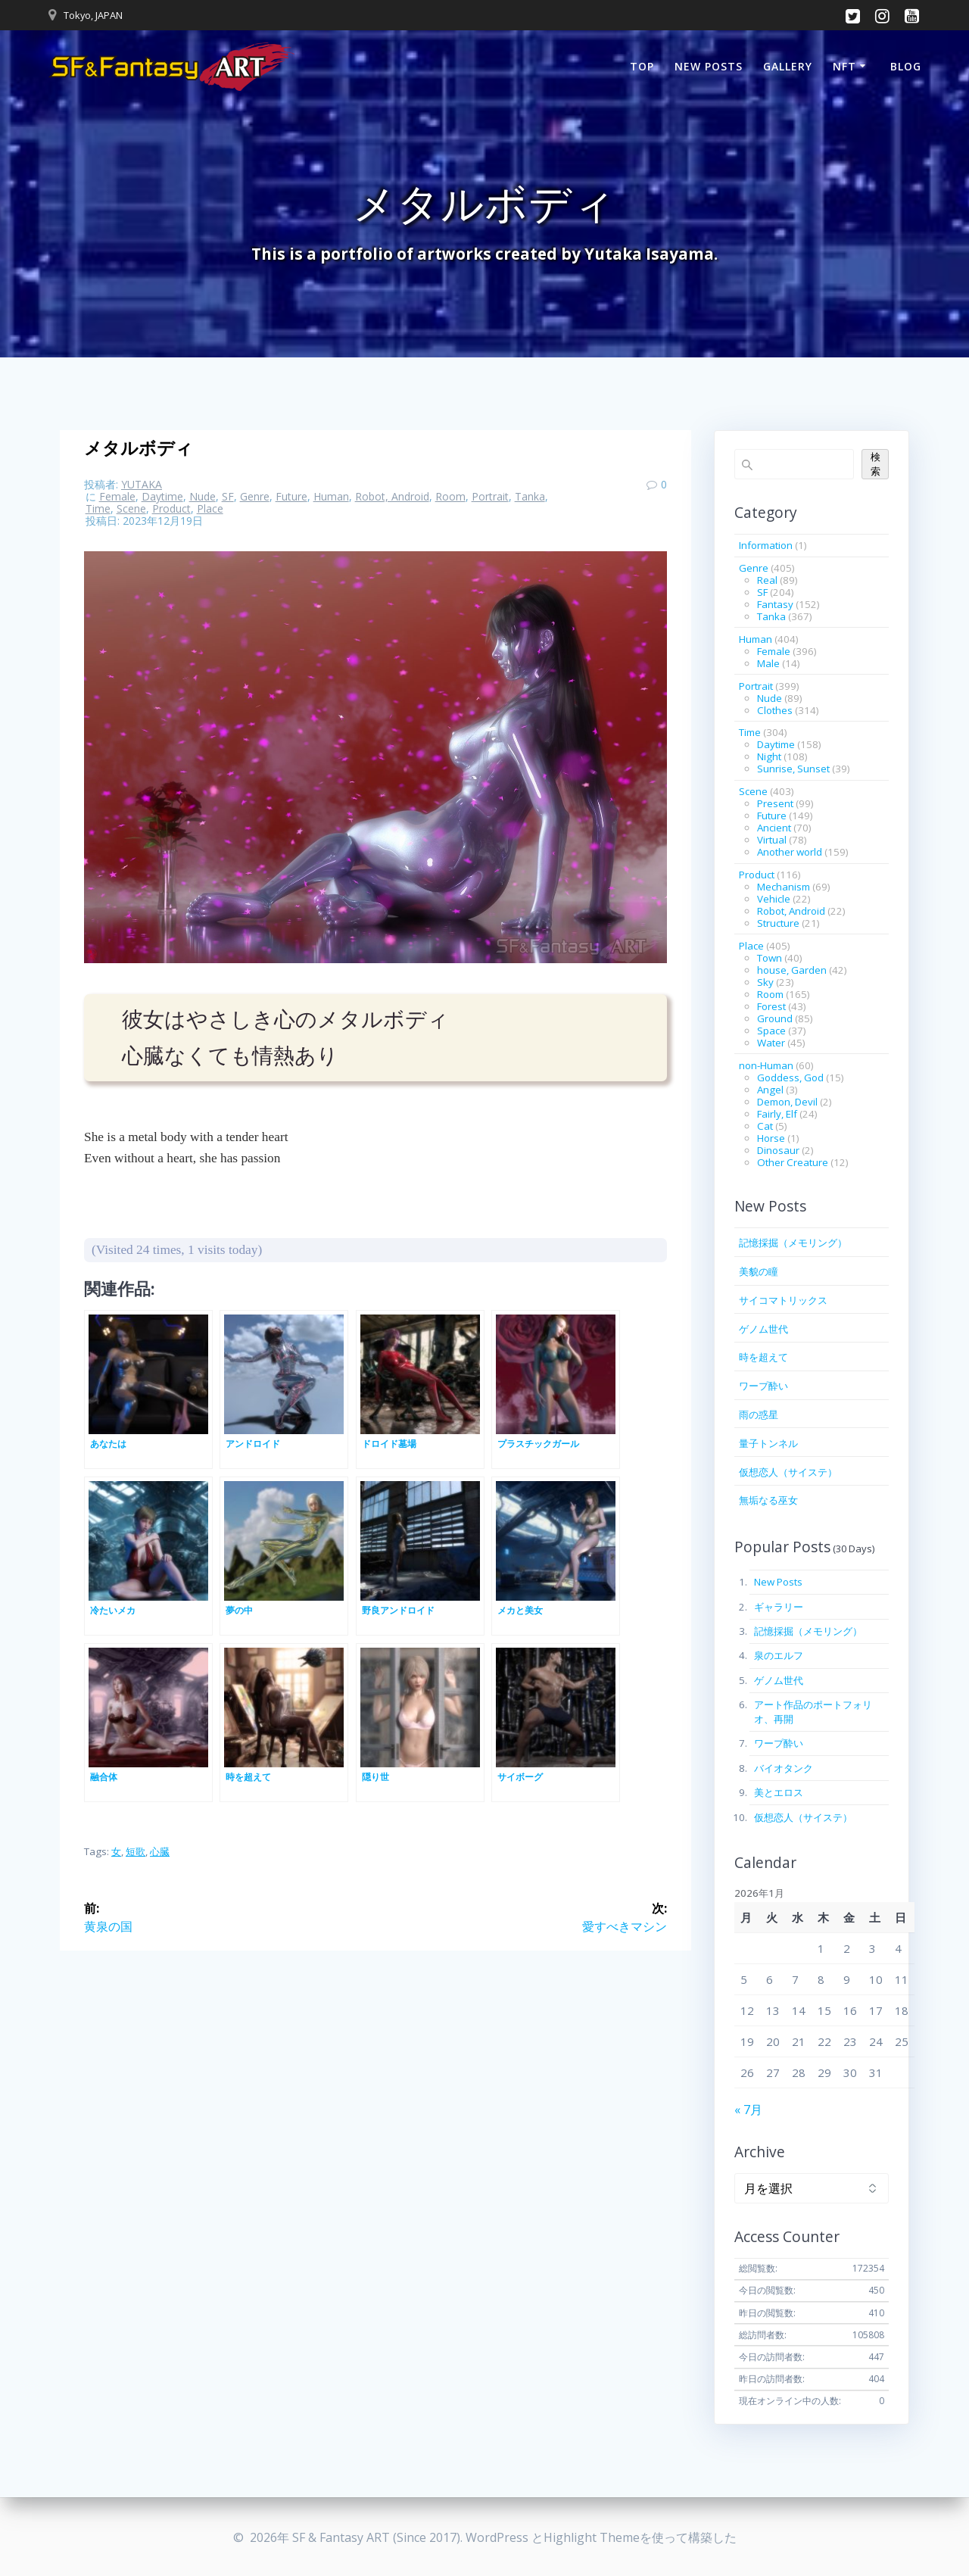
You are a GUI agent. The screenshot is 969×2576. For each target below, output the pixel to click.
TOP (642, 66)
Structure (778, 923)
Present (775, 803)
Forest (771, 1006)
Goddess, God (790, 1077)
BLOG (905, 66)
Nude (202, 496)
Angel (770, 1089)
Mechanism (783, 886)
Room (450, 496)
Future (291, 496)
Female (117, 496)
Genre (255, 496)
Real (767, 580)
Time (98, 508)
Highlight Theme (592, 2537)
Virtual (772, 840)
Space (771, 1030)
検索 (875, 464)
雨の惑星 (758, 1414)
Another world (789, 852)
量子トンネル (768, 1443)
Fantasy (775, 604)
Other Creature (792, 1162)
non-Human (766, 1065)
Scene (131, 508)
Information (766, 545)
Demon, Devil (787, 1102)
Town (769, 958)
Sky (765, 982)
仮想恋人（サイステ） (788, 1472)
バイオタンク (783, 1768)
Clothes (775, 710)
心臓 (160, 1851)
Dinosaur (778, 1150)
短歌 (135, 1851)
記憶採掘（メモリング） (793, 1242)
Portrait (490, 496)
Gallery (787, 66)
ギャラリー (778, 1607)
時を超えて (763, 1357)
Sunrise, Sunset (793, 768)
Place (210, 508)
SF (228, 496)
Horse (771, 1138)
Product (171, 508)
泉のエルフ (778, 1655)
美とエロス (778, 1792)
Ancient (774, 827)
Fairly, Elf (777, 1114)
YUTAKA (141, 484)
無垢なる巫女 (768, 1500)
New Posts (709, 66)
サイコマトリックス (783, 1300)
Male (768, 663)
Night (769, 756)
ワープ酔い (763, 1385)
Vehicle (773, 899)
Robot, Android (392, 496)
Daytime (162, 496)
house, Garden (792, 970)
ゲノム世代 (763, 1329)
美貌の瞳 (758, 1271)
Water (771, 1042)
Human (331, 496)
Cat (765, 1126)
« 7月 (748, 2109)
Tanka (530, 496)
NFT (844, 66)
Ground (775, 1018)
